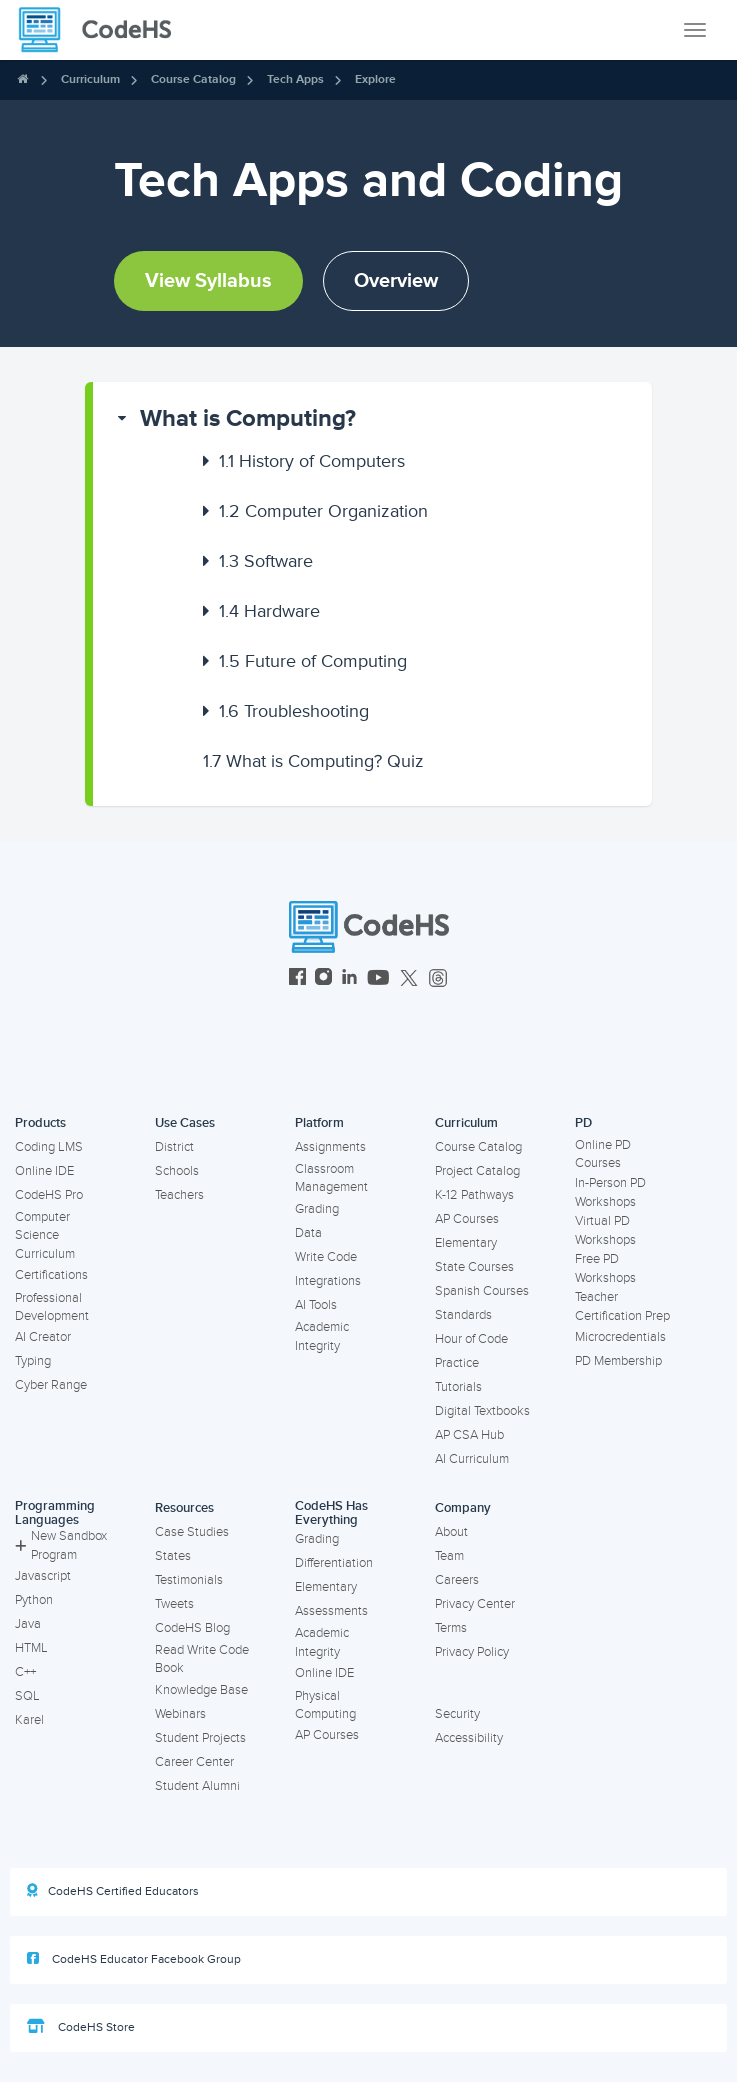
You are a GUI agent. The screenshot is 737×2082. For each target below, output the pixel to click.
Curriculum (90, 79)
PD (583, 1123)
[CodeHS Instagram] (323, 979)
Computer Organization (323, 511)
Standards (463, 1315)
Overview (396, 281)
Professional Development (52, 1307)
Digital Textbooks (482, 1411)
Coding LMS (49, 1147)
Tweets (174, 1604)
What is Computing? (248, 418)
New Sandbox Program (61, 1545)
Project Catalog (477, 1171)
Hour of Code (471, 1339)
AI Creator (43, 1337)
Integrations (328, 1281)
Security (457, 1714)
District (174, 1147)
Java (28, 1624)
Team (449, 1556)
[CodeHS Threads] (438, 979)
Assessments (331, 1611)
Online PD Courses (603, 1154)
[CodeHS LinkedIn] (349, 979)
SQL (27, 1696)
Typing (33, 1361)
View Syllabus (208, 281)
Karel (29, 1720)
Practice (457, 1363)
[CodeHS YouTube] (378, 979)
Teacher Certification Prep (622, 1306)
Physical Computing (325, 1705)
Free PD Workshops (605, 1268)
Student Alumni (197, 1786)
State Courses (474, 1267)
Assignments (330, 1147)
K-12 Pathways (474, 1195)
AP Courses (467, 1219)
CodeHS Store (81, 2027)
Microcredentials (620, 1337)
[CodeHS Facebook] (297, 979)
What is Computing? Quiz (313, 761)
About (451, 1532)
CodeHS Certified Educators (113, 1891)
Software (266, 561)
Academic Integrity (322, 1336)
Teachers (179, 1195)
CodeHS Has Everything (331, 1513)
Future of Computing (313, 661)
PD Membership (618, 1361)
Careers (457, 1580)
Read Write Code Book (202, 1659)
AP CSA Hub (469, 1435)
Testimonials (189, 1580)
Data (308, 1233)
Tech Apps (295, 79)
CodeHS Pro (49, 1195)
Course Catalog (193, 79)
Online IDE (44, 1171)
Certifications (51, 1275)
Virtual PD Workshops (605, 1230)
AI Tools (316, 1305)
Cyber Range (51, 1385)
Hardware (269, 611)
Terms (451, 1628)
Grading (317, 1209)
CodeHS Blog (192, 1628)
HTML (31, 1648)
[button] (372, 419)
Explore (375, 79)
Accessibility (469, 1738)
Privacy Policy (472, 1652)
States (173, 1556)
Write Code (326, 1257)
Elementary (466, 1243)
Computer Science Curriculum (45, 1235)
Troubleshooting (294, 711)
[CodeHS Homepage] (103, 30)
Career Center (194, 1762)
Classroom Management (331, 1178)
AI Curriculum (472, 1459)
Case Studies (192, 1532)
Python (34, 1600)
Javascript (43, 1576)
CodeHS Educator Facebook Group (134, 1959)
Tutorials (458, 1387)
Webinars (180, 1714)
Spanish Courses (482, 1291)
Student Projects (200, 1738)
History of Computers (312, 461)
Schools (177, 1171)
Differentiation (334, 1563)
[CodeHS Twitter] (409, 979)
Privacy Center (475, 1604)
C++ (25, 1672)
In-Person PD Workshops (610, 1192)
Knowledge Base (201, 1690)
